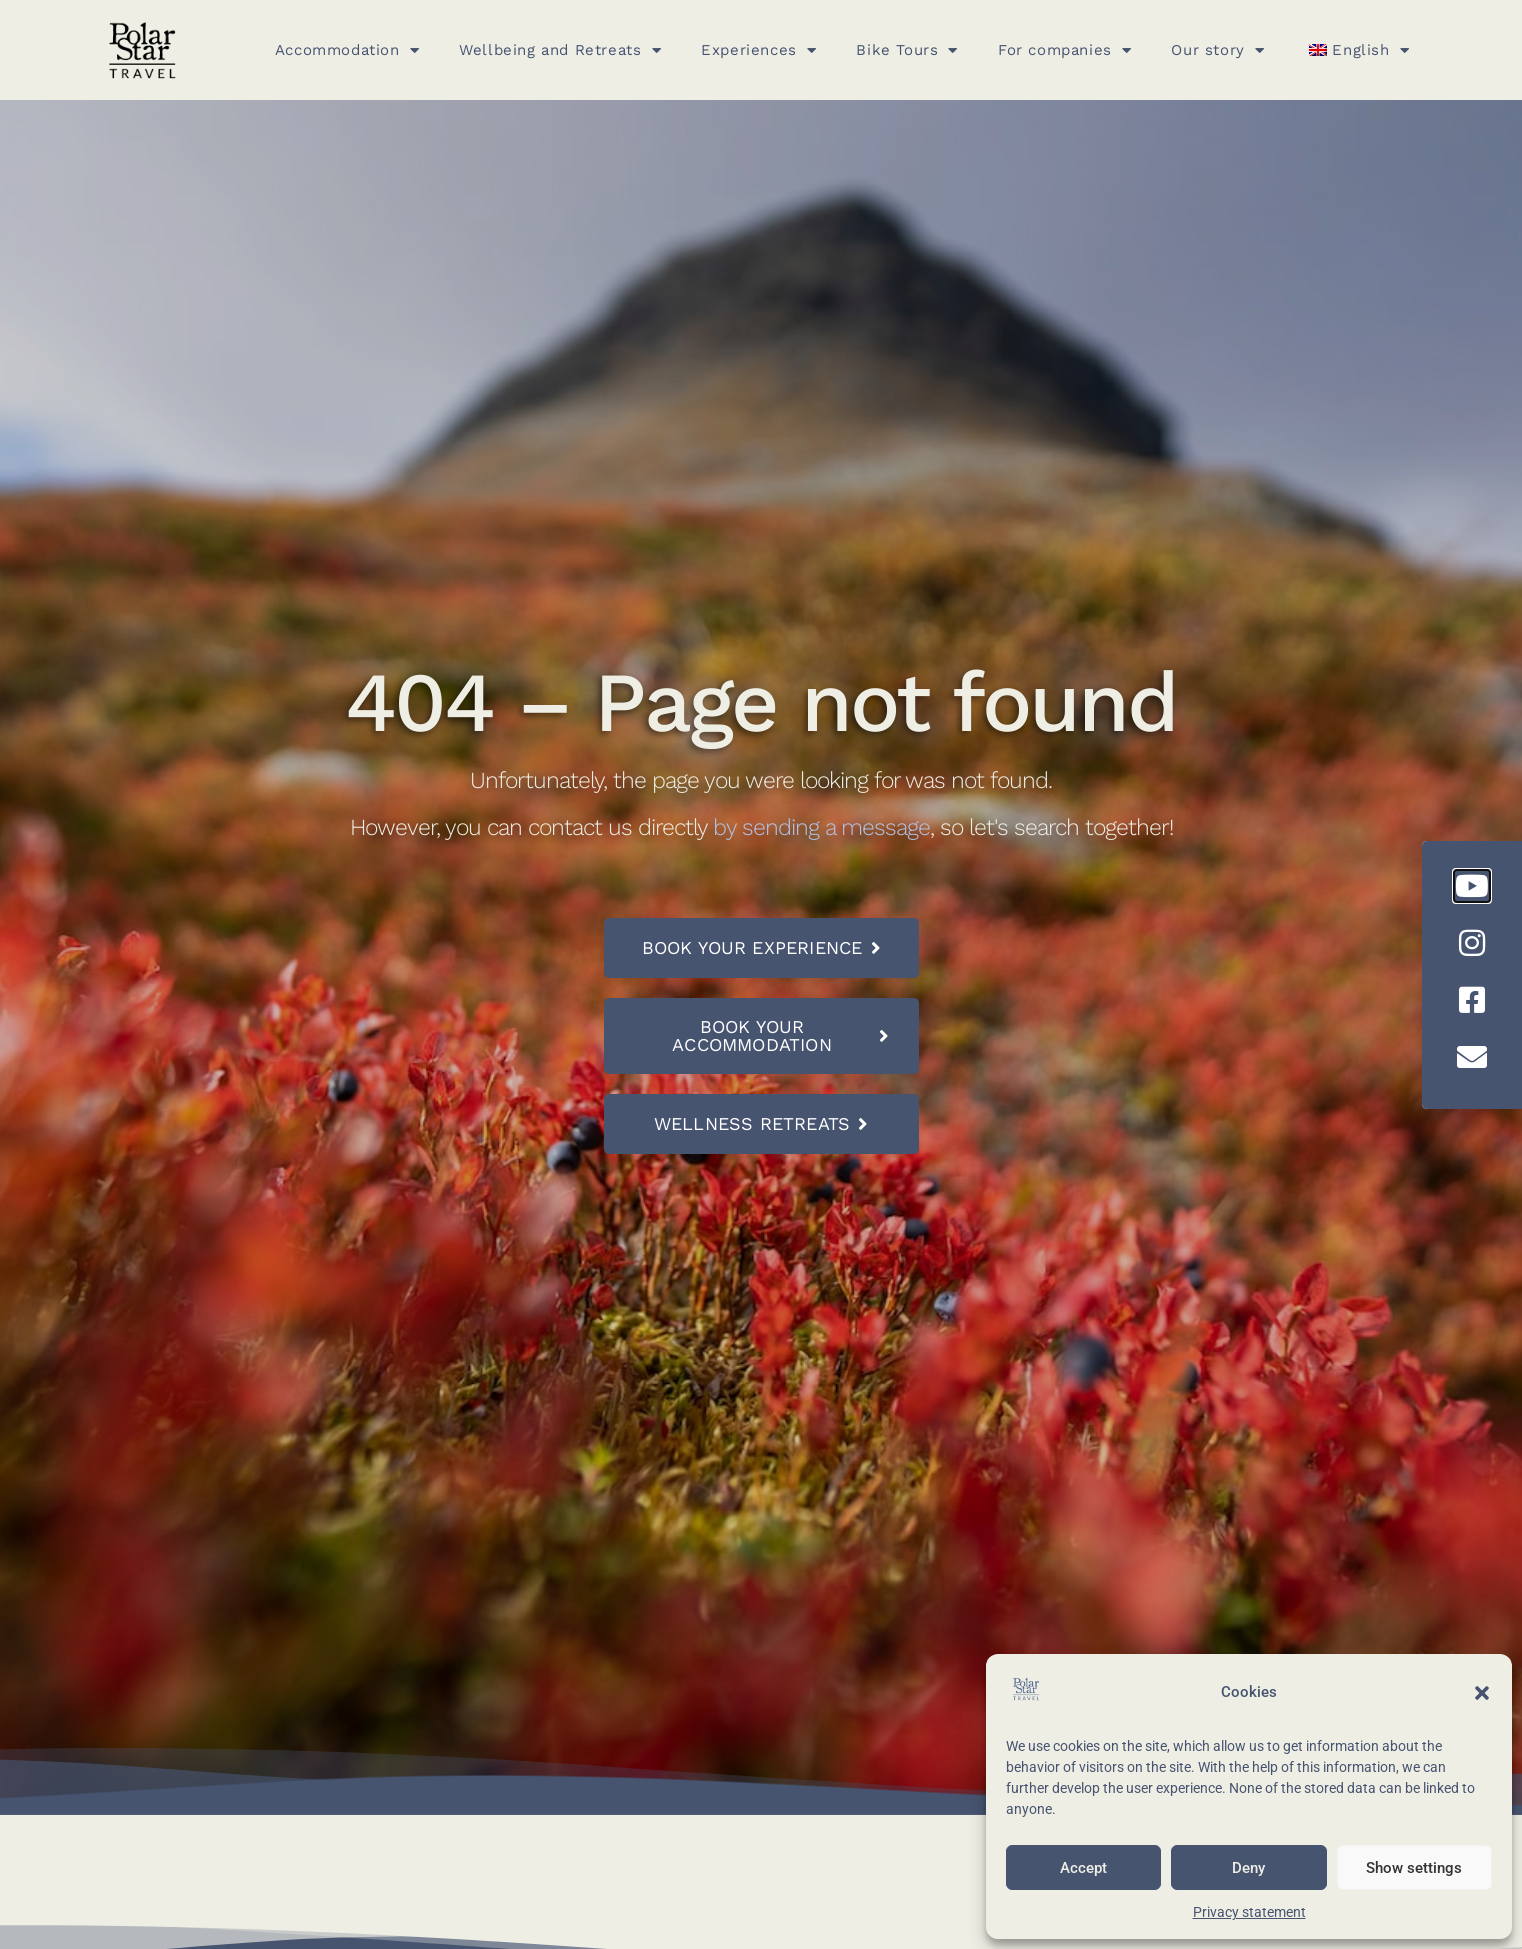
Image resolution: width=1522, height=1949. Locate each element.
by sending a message (821, 827)
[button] (1482, 1693)
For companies (1064, 50)
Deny (1248, 1868)
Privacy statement (1249, 1912)
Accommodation (347, 50)
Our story (1217, 50)
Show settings (1414, 1868)
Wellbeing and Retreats (560, 50)
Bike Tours (907, 50)
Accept (1083, 1868)
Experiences (758, 50)
